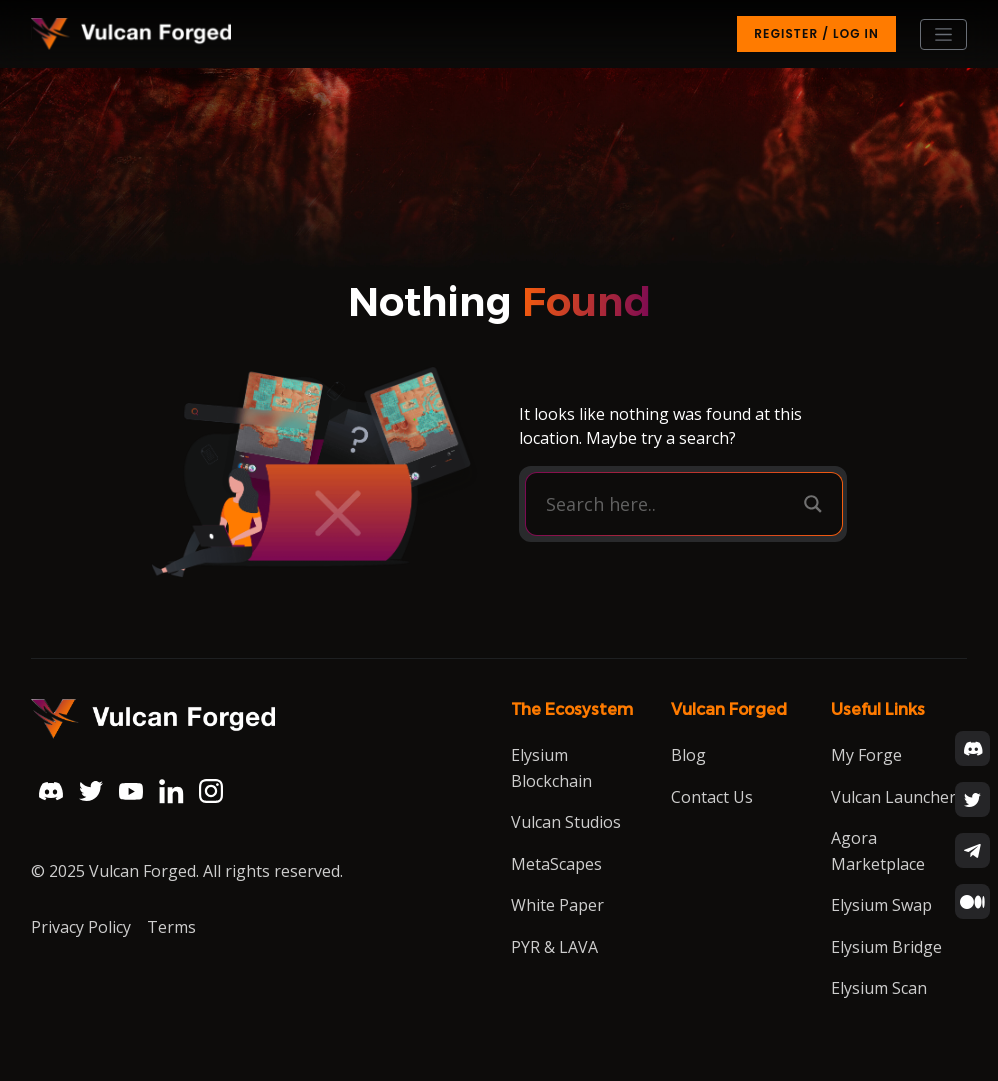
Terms (171, 927)
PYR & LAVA (554, 947)
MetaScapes (556, 864)
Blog (688, 755)
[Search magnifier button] (813, 504)
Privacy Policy (81, 927)
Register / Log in (816, 33)
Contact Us (712, 797)
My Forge (866, 755)
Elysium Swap (881, 905)
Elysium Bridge (886, 947)
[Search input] (670, 504)
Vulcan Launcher (893, 797)
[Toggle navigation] (943, 34)
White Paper (557, 905)
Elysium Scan (879, 988)
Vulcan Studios (566, 822)
